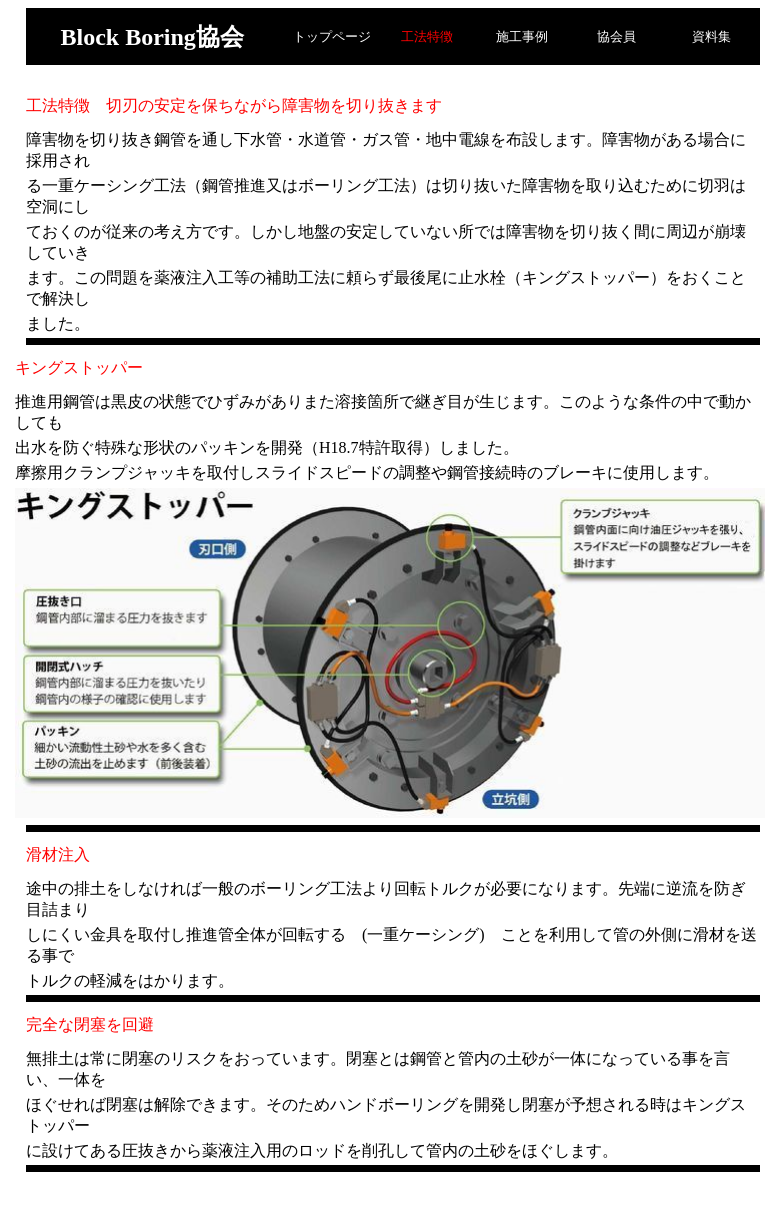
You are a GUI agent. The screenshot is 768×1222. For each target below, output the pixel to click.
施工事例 (522, 37)
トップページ (332, 37)
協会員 (616, 37)
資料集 (711, 37)
